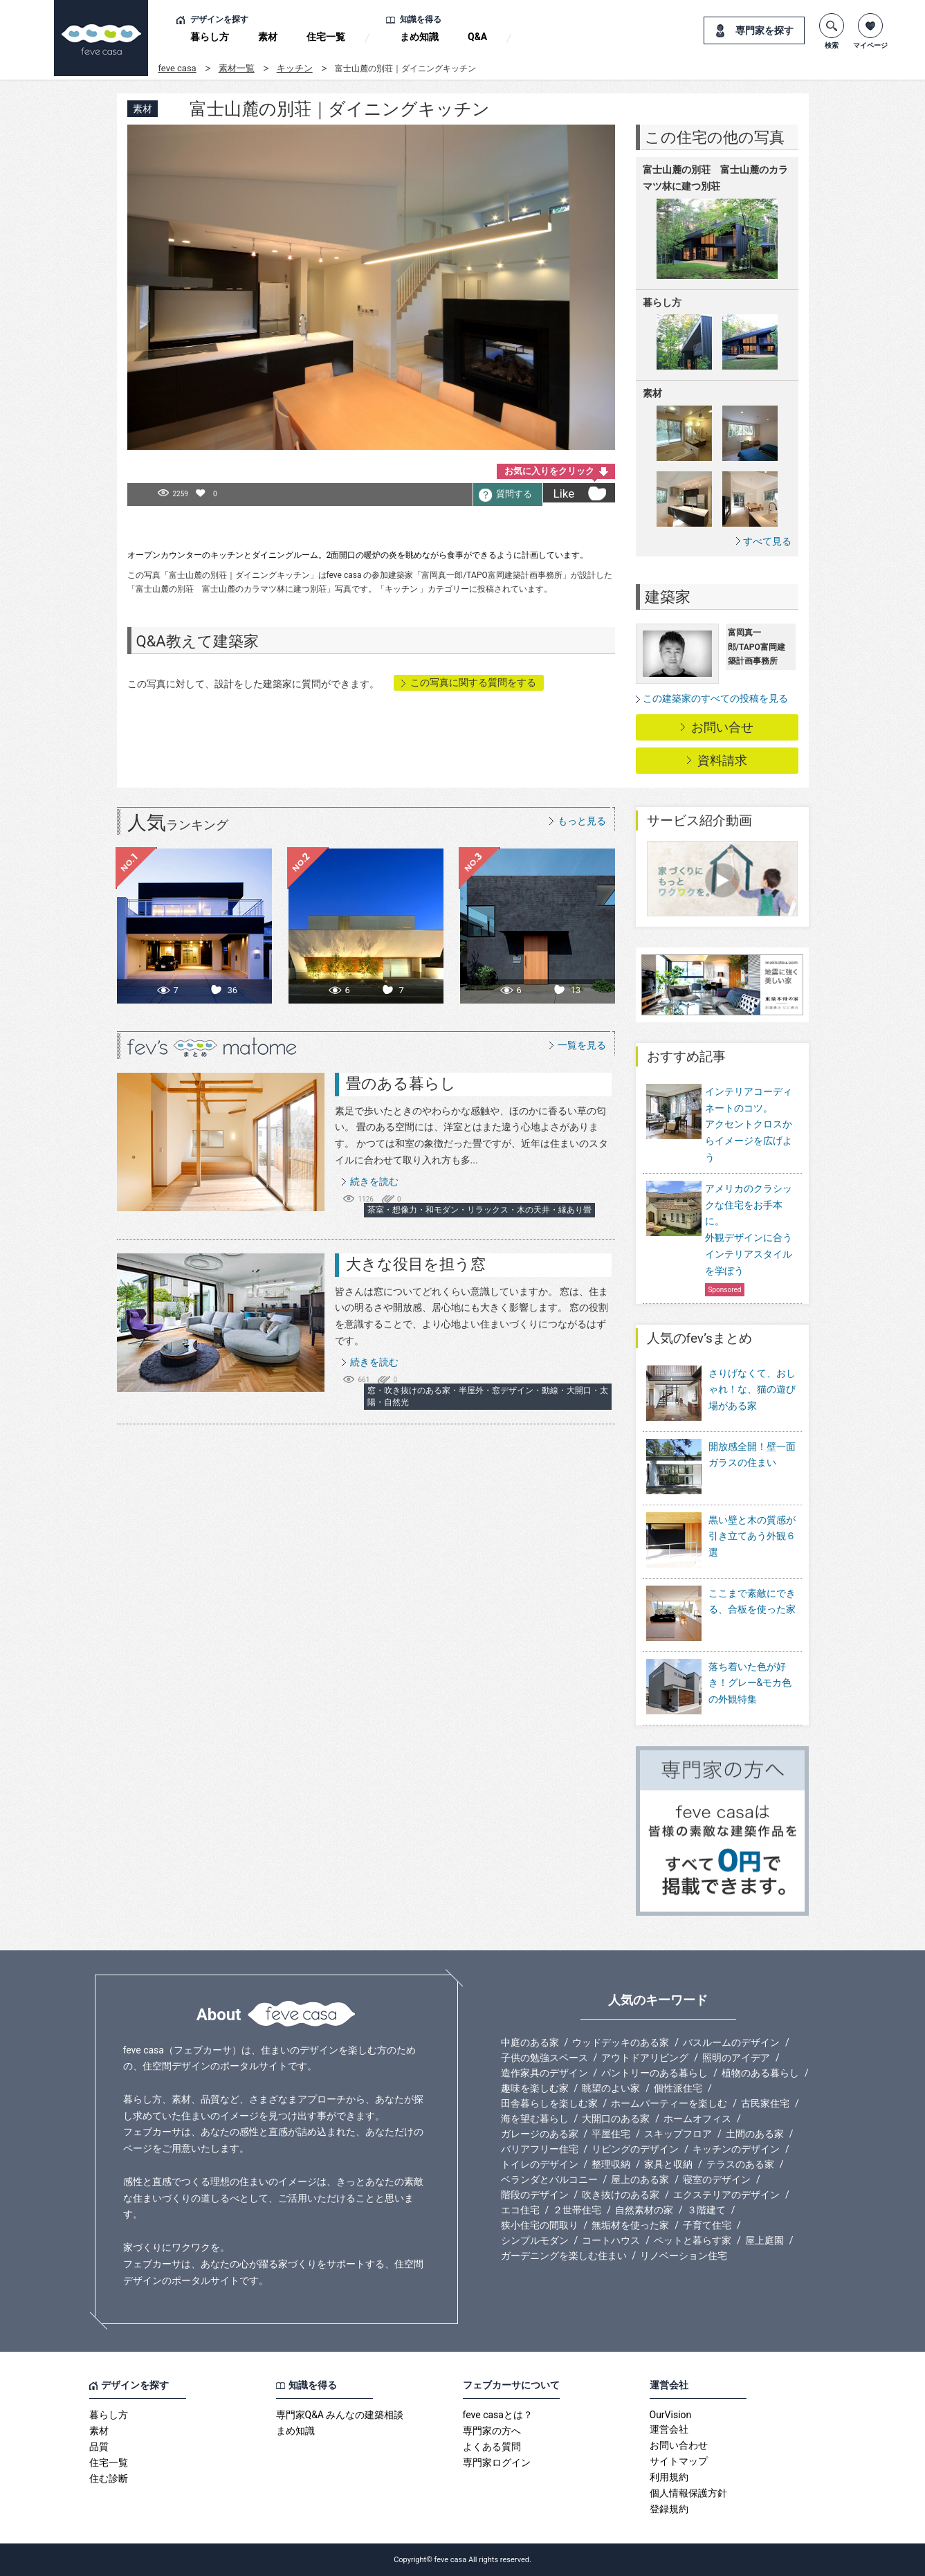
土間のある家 (755, 2133)
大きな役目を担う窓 (416, 1264)
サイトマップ (679, 2461)
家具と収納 (668, 2164)
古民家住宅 (765, 2103)
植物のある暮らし (760, 2072)
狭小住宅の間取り (539, 2225)
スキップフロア (678, 2133)
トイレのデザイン (539, 2164)
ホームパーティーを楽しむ (669, 2103)
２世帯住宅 (577, 2209)
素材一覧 (237, 68)
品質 (99, 2446)
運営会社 (669, 2429)
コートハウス (611, 2240)
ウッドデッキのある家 (620, 2042)
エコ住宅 (520, 2209)
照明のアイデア (736, 2057)
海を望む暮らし (535, 2118)
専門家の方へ (492, 2430)
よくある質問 (492, 2446)
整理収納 (611, 2164)
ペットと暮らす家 (692, 2240)
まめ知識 (419, 36)
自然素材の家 (644, 2209)
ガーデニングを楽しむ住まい (564, 2255)
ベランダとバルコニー (549, 2179)
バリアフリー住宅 (539, 2149)
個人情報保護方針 (688, 2492)
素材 (267, 36)
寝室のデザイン (717, 2179)
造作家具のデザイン (544, 2072)
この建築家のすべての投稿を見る (715, 698)
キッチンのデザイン (736, 2149)
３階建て (706, 2209)
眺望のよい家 (611, 2088)
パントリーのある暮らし (654, 2072)
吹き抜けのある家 (620, 2194)
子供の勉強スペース (544, 2057)
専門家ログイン (497, 2462)
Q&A (477, 36)
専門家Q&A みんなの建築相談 (340, 2414)
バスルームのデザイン (731, 2042)
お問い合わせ (679, 2445)
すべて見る (767, 541)
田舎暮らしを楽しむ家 (549, 2103)
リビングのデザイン (635, 2149)
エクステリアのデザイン (726, 2194)
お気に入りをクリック (549, 471)
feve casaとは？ (498, 2414)
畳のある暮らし (401, 1083)
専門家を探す (764, 30)
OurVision (671, 2414)
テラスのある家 (740, 2164)
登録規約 (669, 2508)
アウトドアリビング (644, 2057)
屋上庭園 (764, 2240)
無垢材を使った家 (630, 2225)
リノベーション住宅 (683, 2255)
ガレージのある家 (539, 2133)
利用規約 (669, 2477)
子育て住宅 (707, 2225)
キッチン (295, 68)
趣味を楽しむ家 (535, 2088)
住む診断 (108, 2478)
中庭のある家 (530, 2042)
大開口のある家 (616, 2118)
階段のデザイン (535, 2194)
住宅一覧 (325, 36)
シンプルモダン (535, 2240)
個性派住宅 (678, 2088)
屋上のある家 (640, 2179)
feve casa (177, 68)
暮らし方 (209, 36)
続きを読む (374, 1181)
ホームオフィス (697, 2118)
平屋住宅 (611, 2133)
